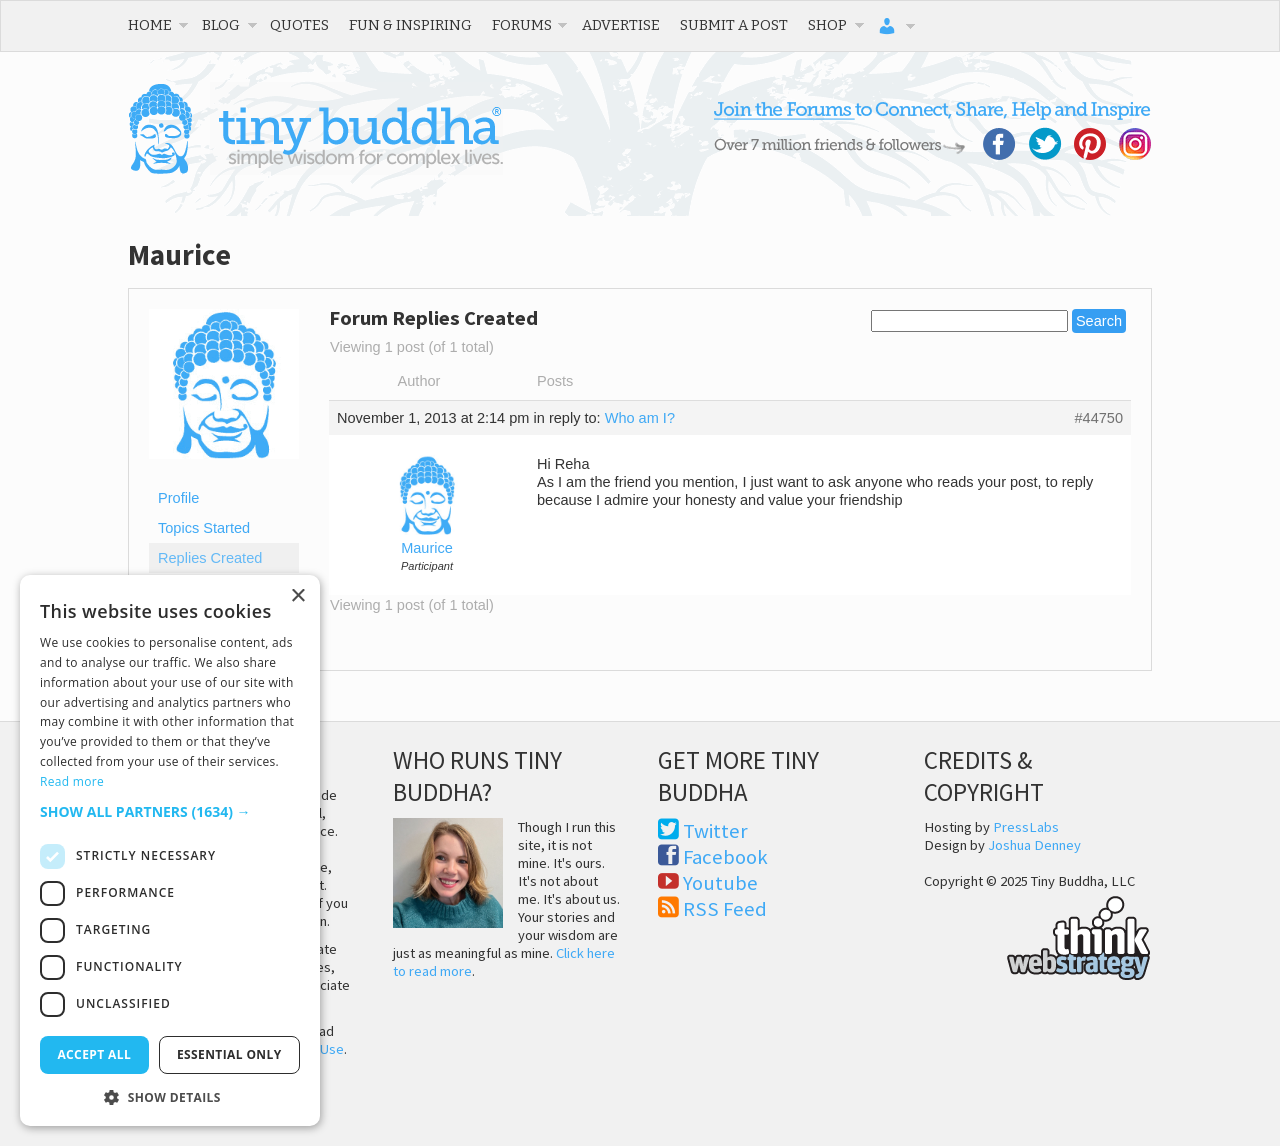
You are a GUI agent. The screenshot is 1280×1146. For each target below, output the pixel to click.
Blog (221, 25)
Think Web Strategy (1037, 935)
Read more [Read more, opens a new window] (72, 781)
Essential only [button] (229, 1054)
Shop (827, 25)
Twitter (715, 831)
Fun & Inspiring (410, 25)
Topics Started (204, 528)
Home (150, 25)
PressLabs (1026, 827)
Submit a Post (734, 25)
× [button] (297, 596)
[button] (170, 811)
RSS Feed (725, 909)
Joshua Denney (1034, 845)
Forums (522, 25)
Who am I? (640, 418)
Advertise (621, 25)
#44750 (1098, 418)
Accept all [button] (94, 1054)
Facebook (725, 857)
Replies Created (210, 558)
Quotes (299, 25)
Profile (178, 498)
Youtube (720, 883)
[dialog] (170, 850)
